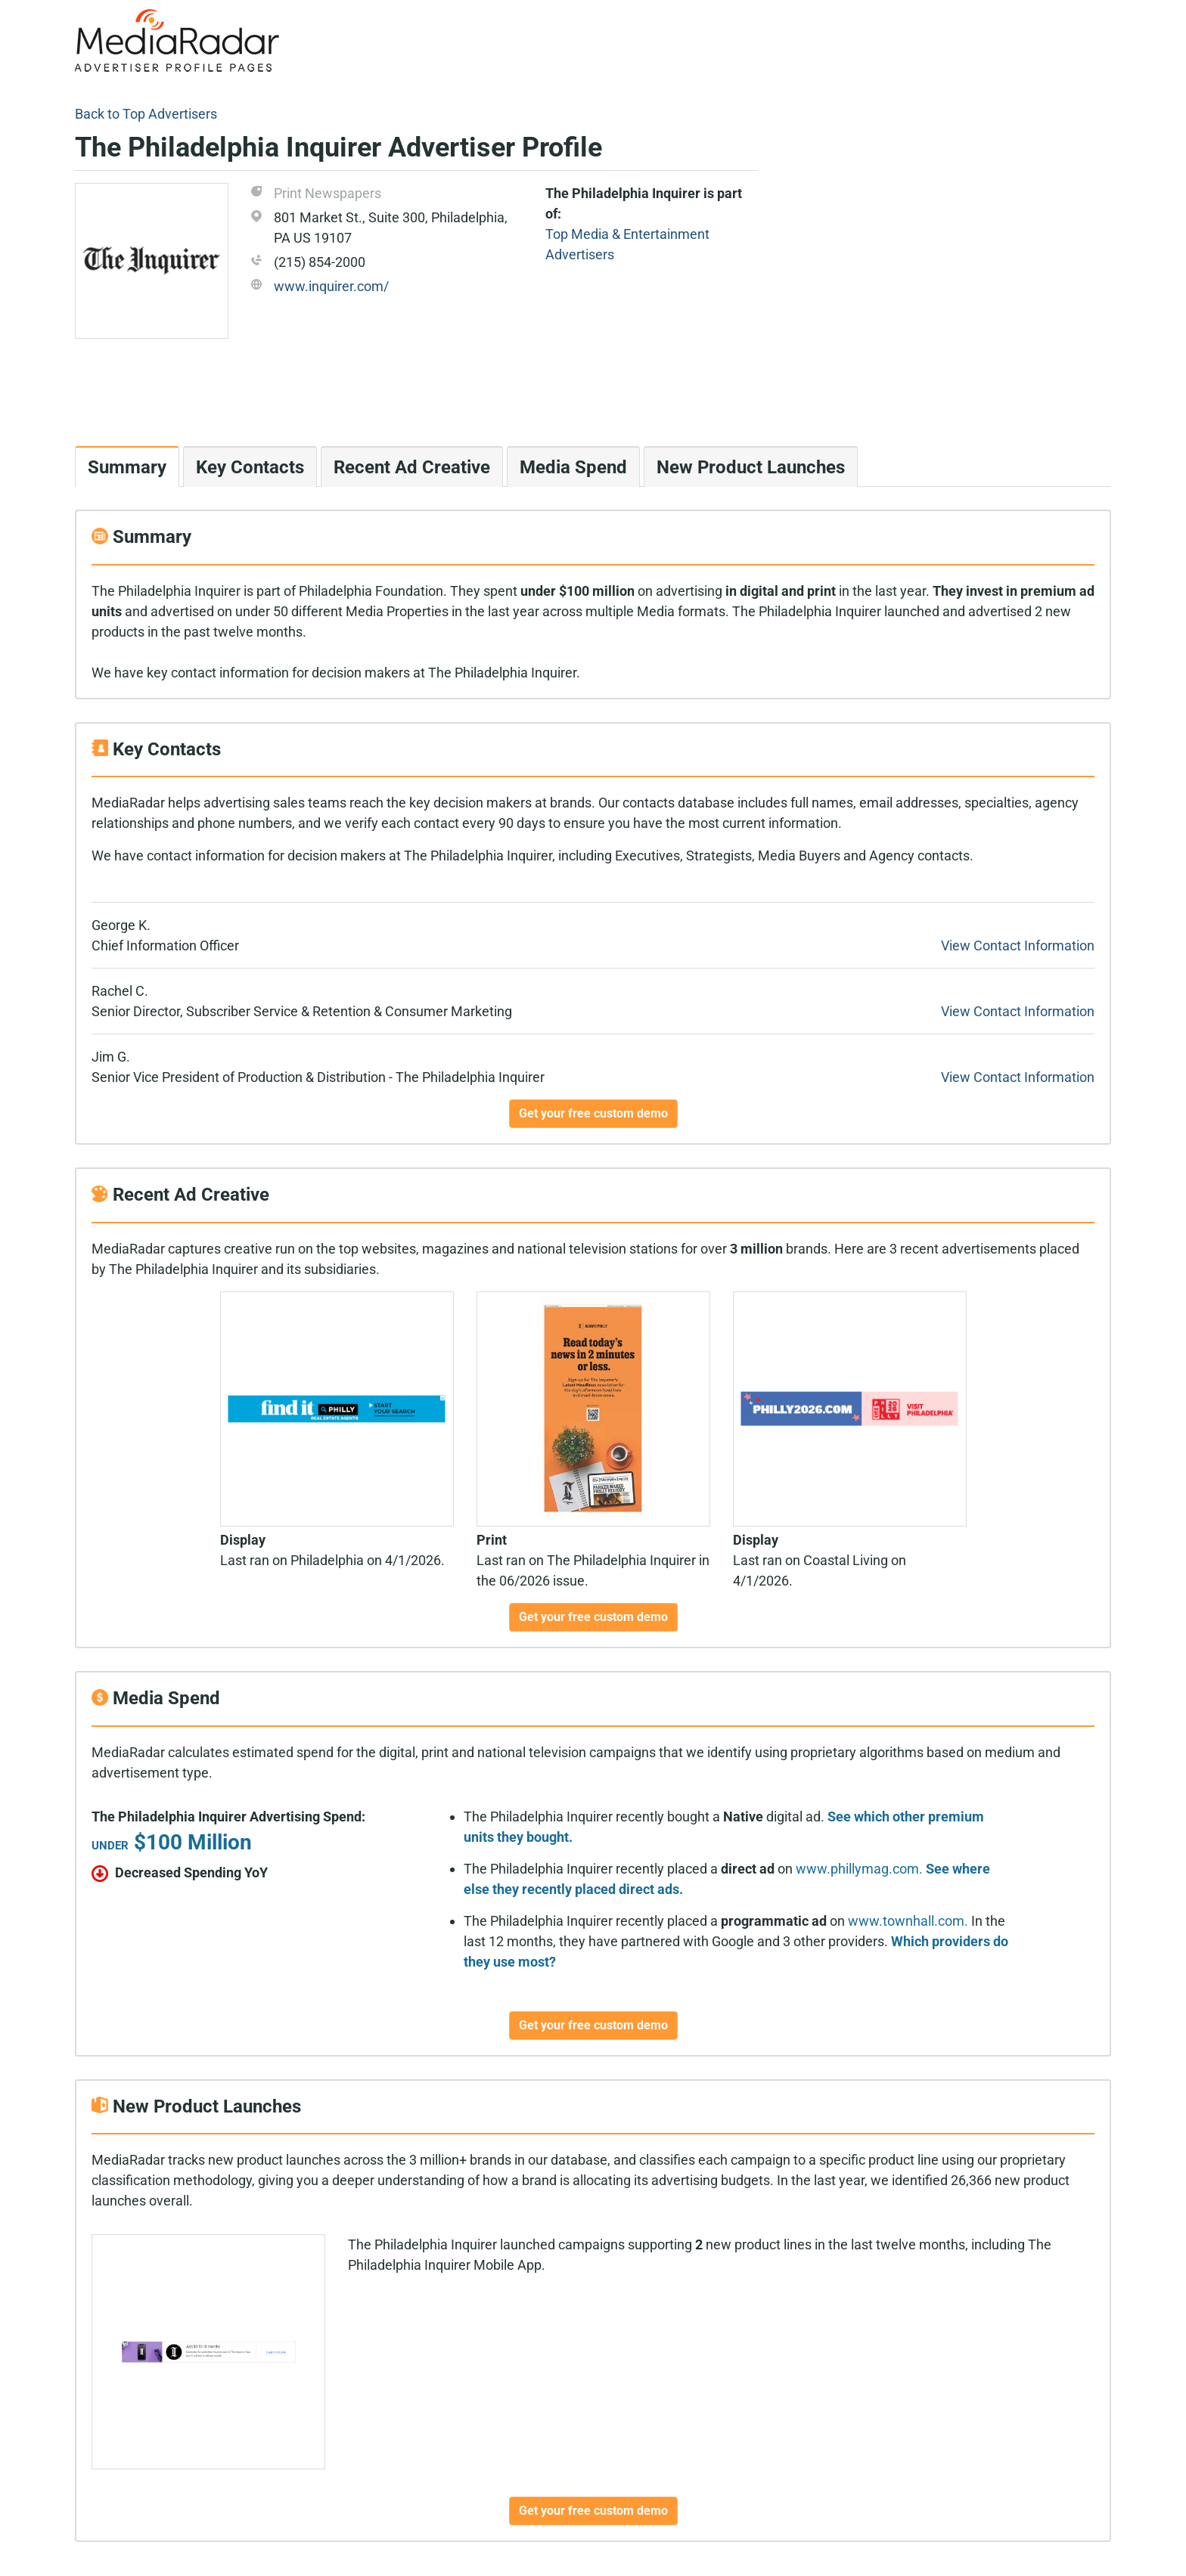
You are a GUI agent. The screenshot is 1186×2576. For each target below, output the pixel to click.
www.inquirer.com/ (331, 286)
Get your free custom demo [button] (593, 1113)
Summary (127, 467)
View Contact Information (1017, 945)
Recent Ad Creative (412, 467)
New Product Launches (751, 467)
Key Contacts (250, 467)
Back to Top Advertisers (146, 114)
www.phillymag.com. (859, 1869)
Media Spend (573, 467)
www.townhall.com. (908, 1921)
